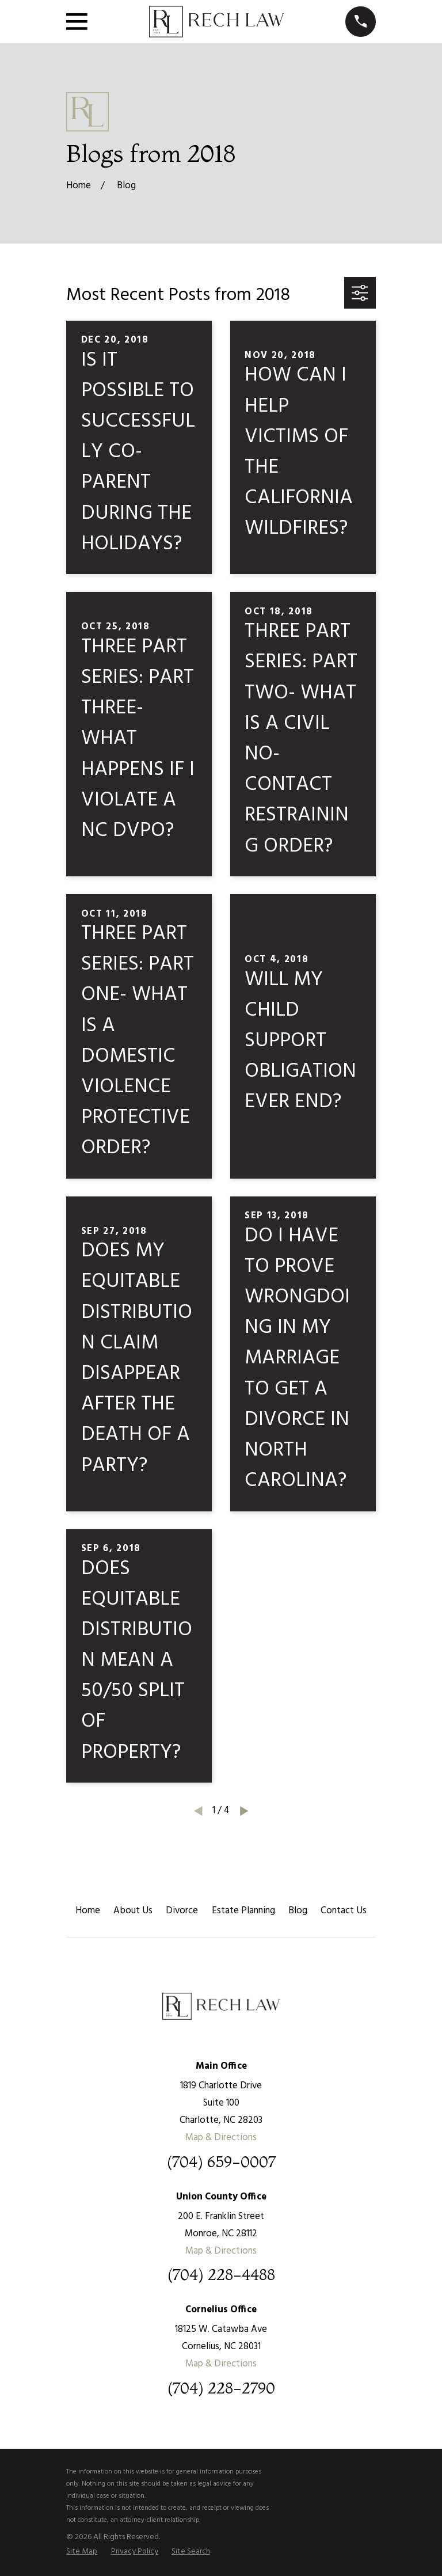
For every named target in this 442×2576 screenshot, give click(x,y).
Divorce (182, 1910)
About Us (133, 1910)
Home (87, 1910)
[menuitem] (81, 2551)
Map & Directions (221, 2137)
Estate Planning (243, 1910)
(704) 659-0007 (221, 2162)
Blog (297, 1910)
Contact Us (344, 1910)
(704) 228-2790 (221, 2388)
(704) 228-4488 (221, 2275)
